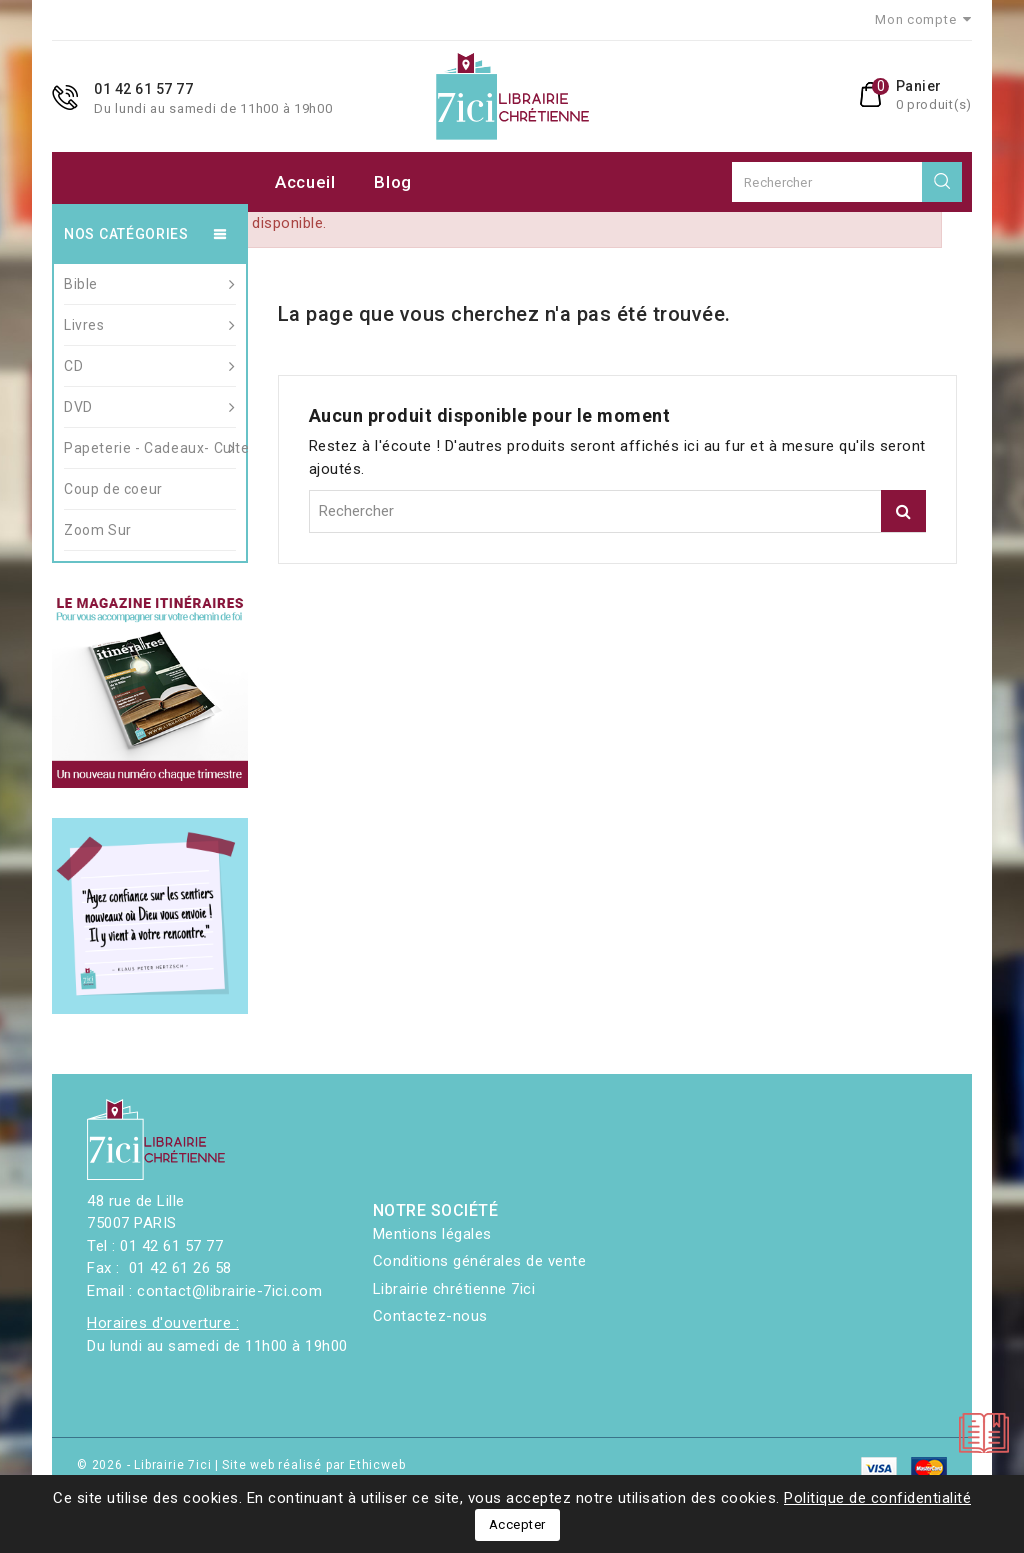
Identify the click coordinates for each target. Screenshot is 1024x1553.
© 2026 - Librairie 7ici (146, 1465)
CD (150, 366)
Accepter (517, 1524)
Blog (393, 182)
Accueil (305, 182)
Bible (150, 284)
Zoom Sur (98, 530)
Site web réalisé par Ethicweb (313, 1465)
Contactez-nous (430, 1316)
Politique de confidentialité (877, 1498)
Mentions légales (432, 1234)
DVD (150, 407)
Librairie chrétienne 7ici (454, 1289)
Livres (150, 325)
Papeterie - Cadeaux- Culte (150, 448)
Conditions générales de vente (480, 1261)
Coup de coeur (113, 489)
